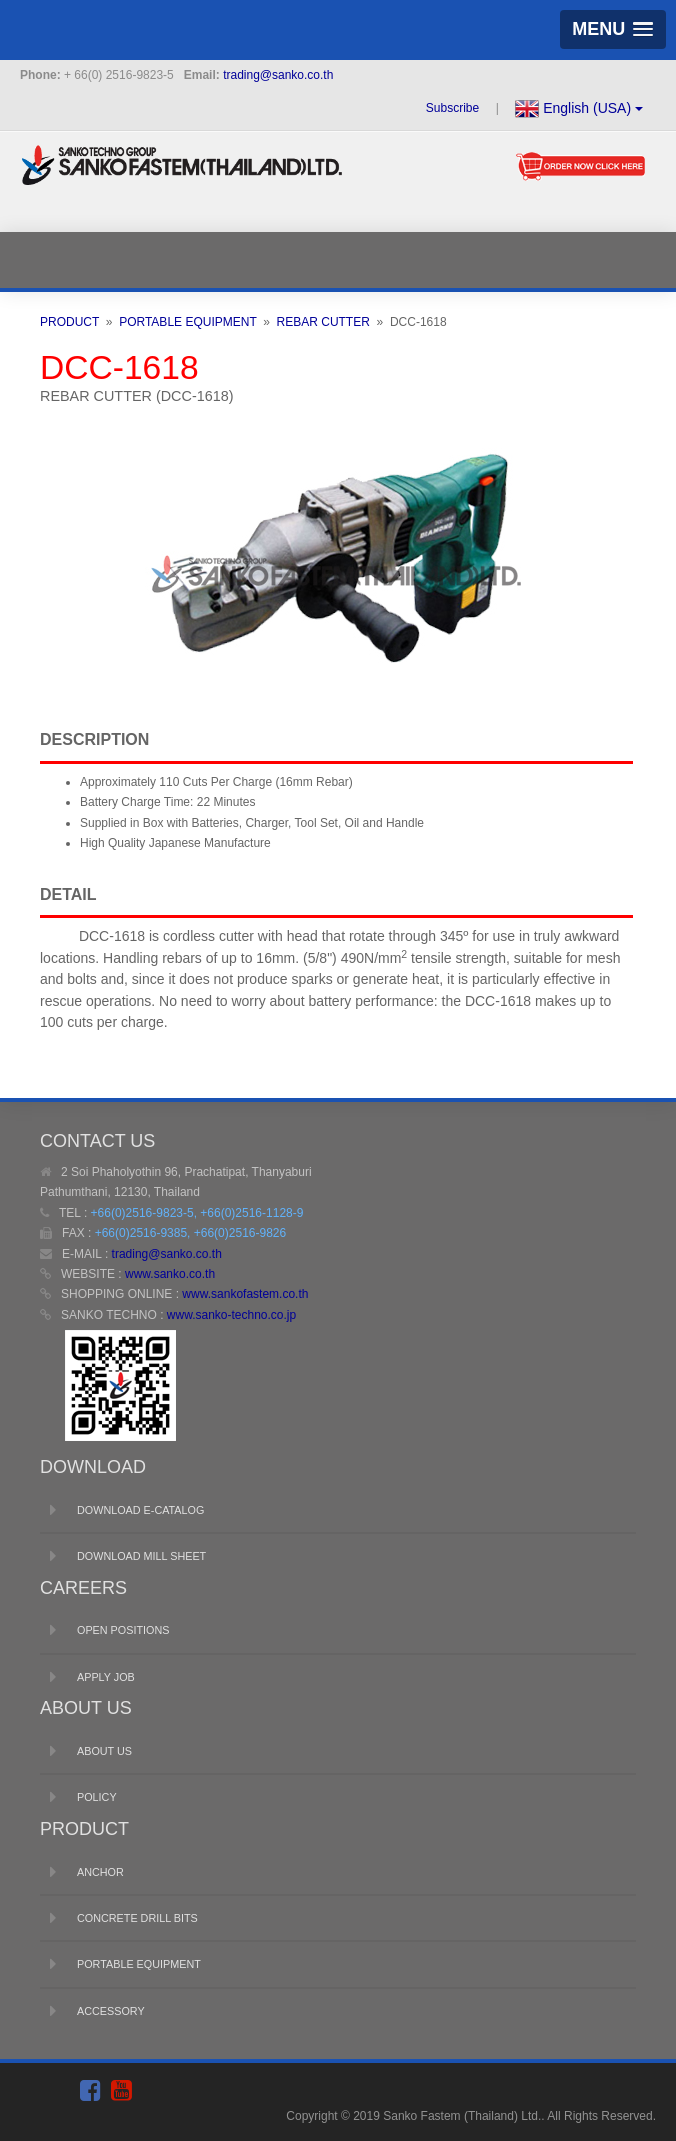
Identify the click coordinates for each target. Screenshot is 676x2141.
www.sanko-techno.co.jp (231, 1315)
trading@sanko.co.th (278, 75)
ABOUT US (104, 1751)
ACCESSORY (111, 2011)
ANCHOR (100, 1872)
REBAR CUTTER (323, 322)
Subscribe (454, 108)
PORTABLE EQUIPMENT (187, 322)
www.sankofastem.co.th (245, 1294)
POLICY (97, 1797)
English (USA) (579, 109)
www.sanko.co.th (170, 1274)
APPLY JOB (106, 1677)
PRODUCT (69, 322)
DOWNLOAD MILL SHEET (141, 1556)
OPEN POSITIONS (123, 1630)
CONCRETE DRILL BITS (137, 1918)
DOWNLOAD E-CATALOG (140, 1510)
